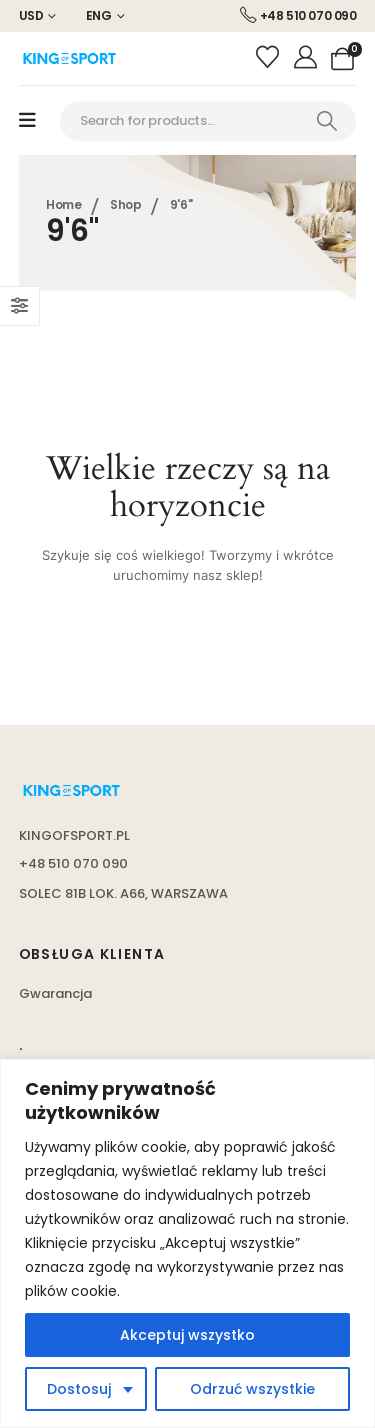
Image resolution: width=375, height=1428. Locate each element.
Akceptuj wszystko (187, 1335)
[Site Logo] (69, 58)
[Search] (327, 121)
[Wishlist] (270, 58)
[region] (187, 1243)
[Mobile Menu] (27, 120)
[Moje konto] (307, 58)
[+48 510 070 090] (298, 16)
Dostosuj (79, 1389)
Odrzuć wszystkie (252, 1389)
